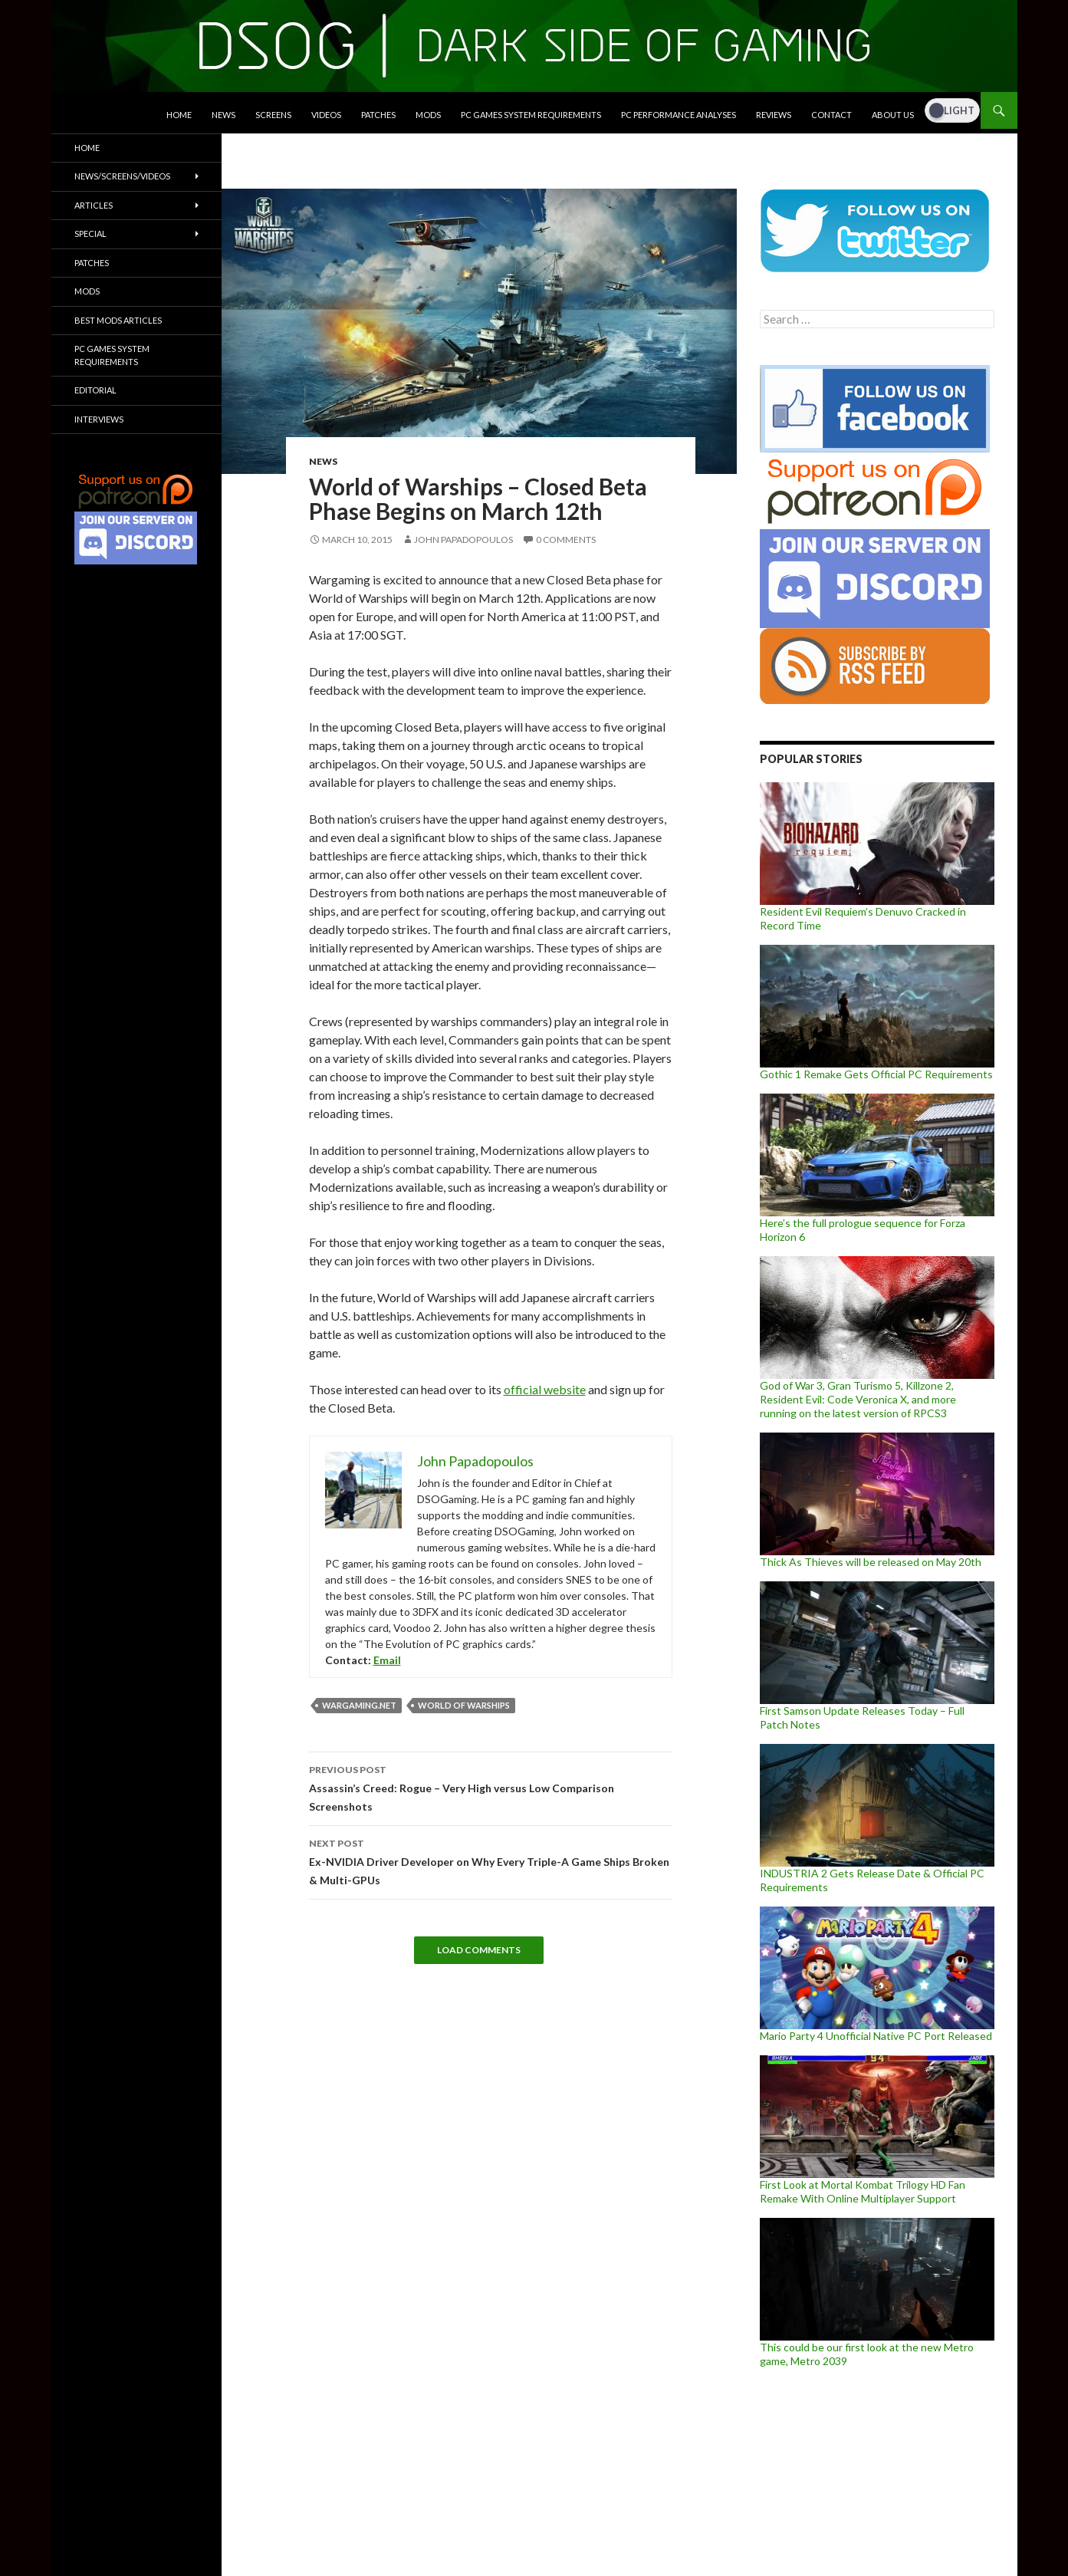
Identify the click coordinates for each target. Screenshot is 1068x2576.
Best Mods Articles (118, 320)
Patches (378, 115)
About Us (893, 115)
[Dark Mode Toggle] (952, 110)
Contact (831, 115)
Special (90, 234)
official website (545, 1389)
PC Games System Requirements (531, 115)
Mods (428, 115)
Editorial (95, 390)
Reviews (773, 115)
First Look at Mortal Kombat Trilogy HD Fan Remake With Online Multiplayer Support (862, 2191)
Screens (273, 115)
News (223, 115)
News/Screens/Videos (122, 176)
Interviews (98, 419)
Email (387, 1659)
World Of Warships (464, 1705)
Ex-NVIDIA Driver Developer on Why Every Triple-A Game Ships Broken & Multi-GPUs (490, 1860)
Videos (326, 115)
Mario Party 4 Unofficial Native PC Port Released (876, 2035)
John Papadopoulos (463, 539)
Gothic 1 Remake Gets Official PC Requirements (876, 1074)
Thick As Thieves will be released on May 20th (870, 1561)
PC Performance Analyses (678, 115)
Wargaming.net (359, 1705)
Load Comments (479, 1950)
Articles (93, 205)
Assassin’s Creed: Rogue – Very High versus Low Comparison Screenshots (490, 1787)
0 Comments (566, 539)
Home (179, 115)
